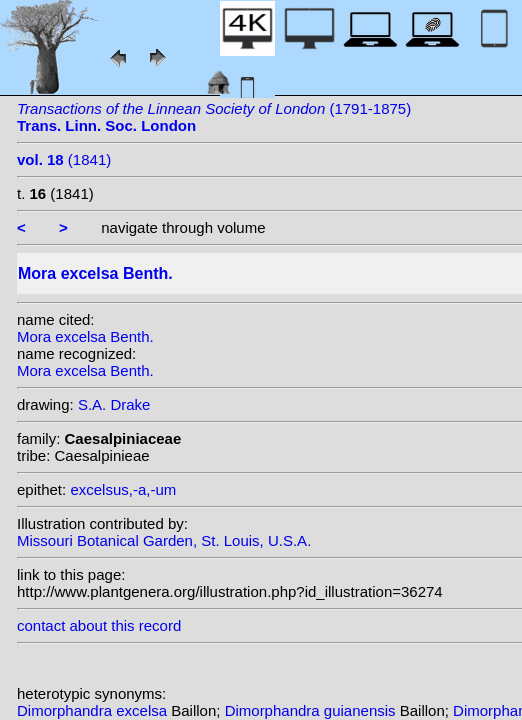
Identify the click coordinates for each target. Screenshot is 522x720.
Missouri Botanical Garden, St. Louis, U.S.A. (164, 540)
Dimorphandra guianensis (312, 710)
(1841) (64, 159)
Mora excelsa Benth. (85, 336)
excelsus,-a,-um (123, 489)
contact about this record (99, 625)
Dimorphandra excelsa (94, 710)
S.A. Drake (114, 404)
